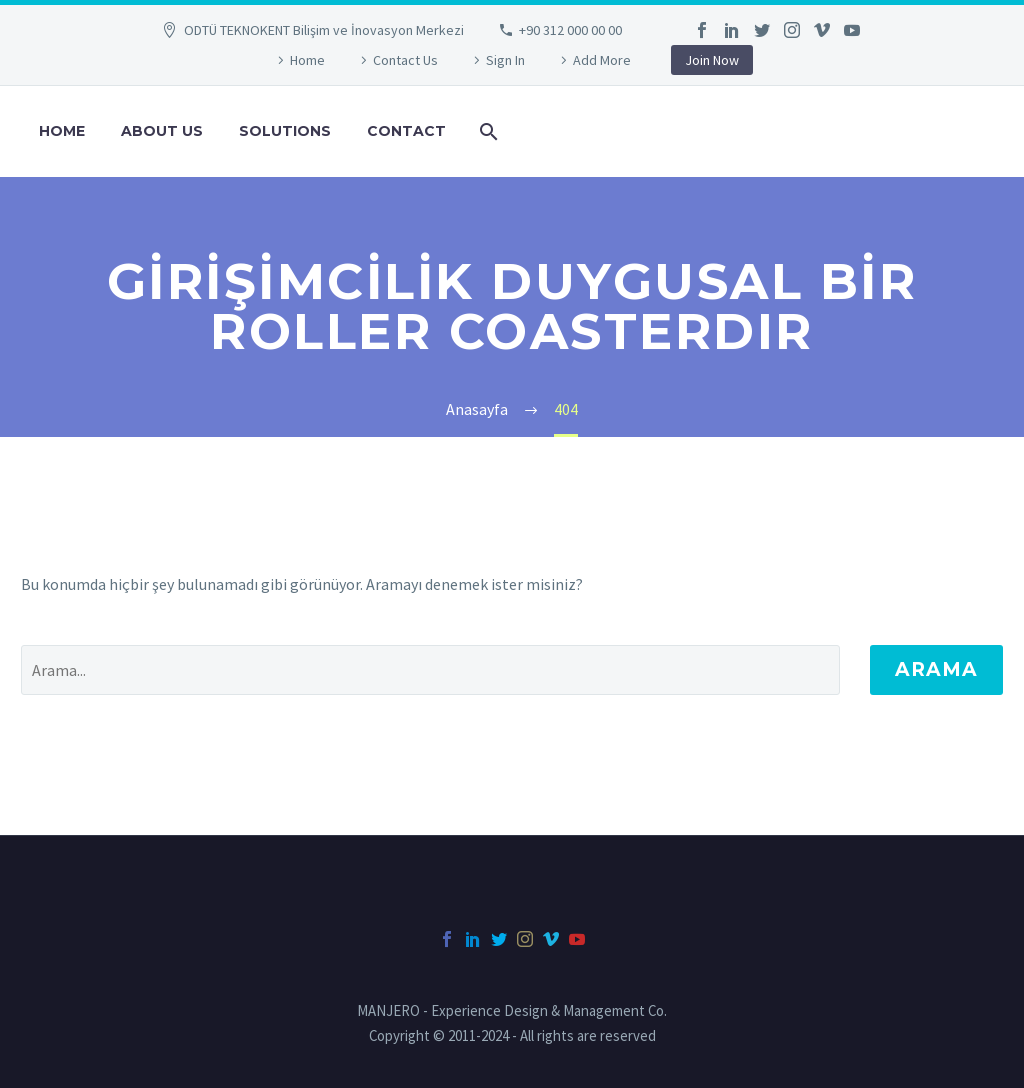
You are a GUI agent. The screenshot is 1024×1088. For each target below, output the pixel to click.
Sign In (505, 60)
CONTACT (406, 131)
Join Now (712, 60)
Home (307, 60)
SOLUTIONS (285, 131)
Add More (602, 60)
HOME (62, 131)
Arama (936, 669)
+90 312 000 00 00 (570, 30)
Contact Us (405, 60)
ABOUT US (162, 131)
